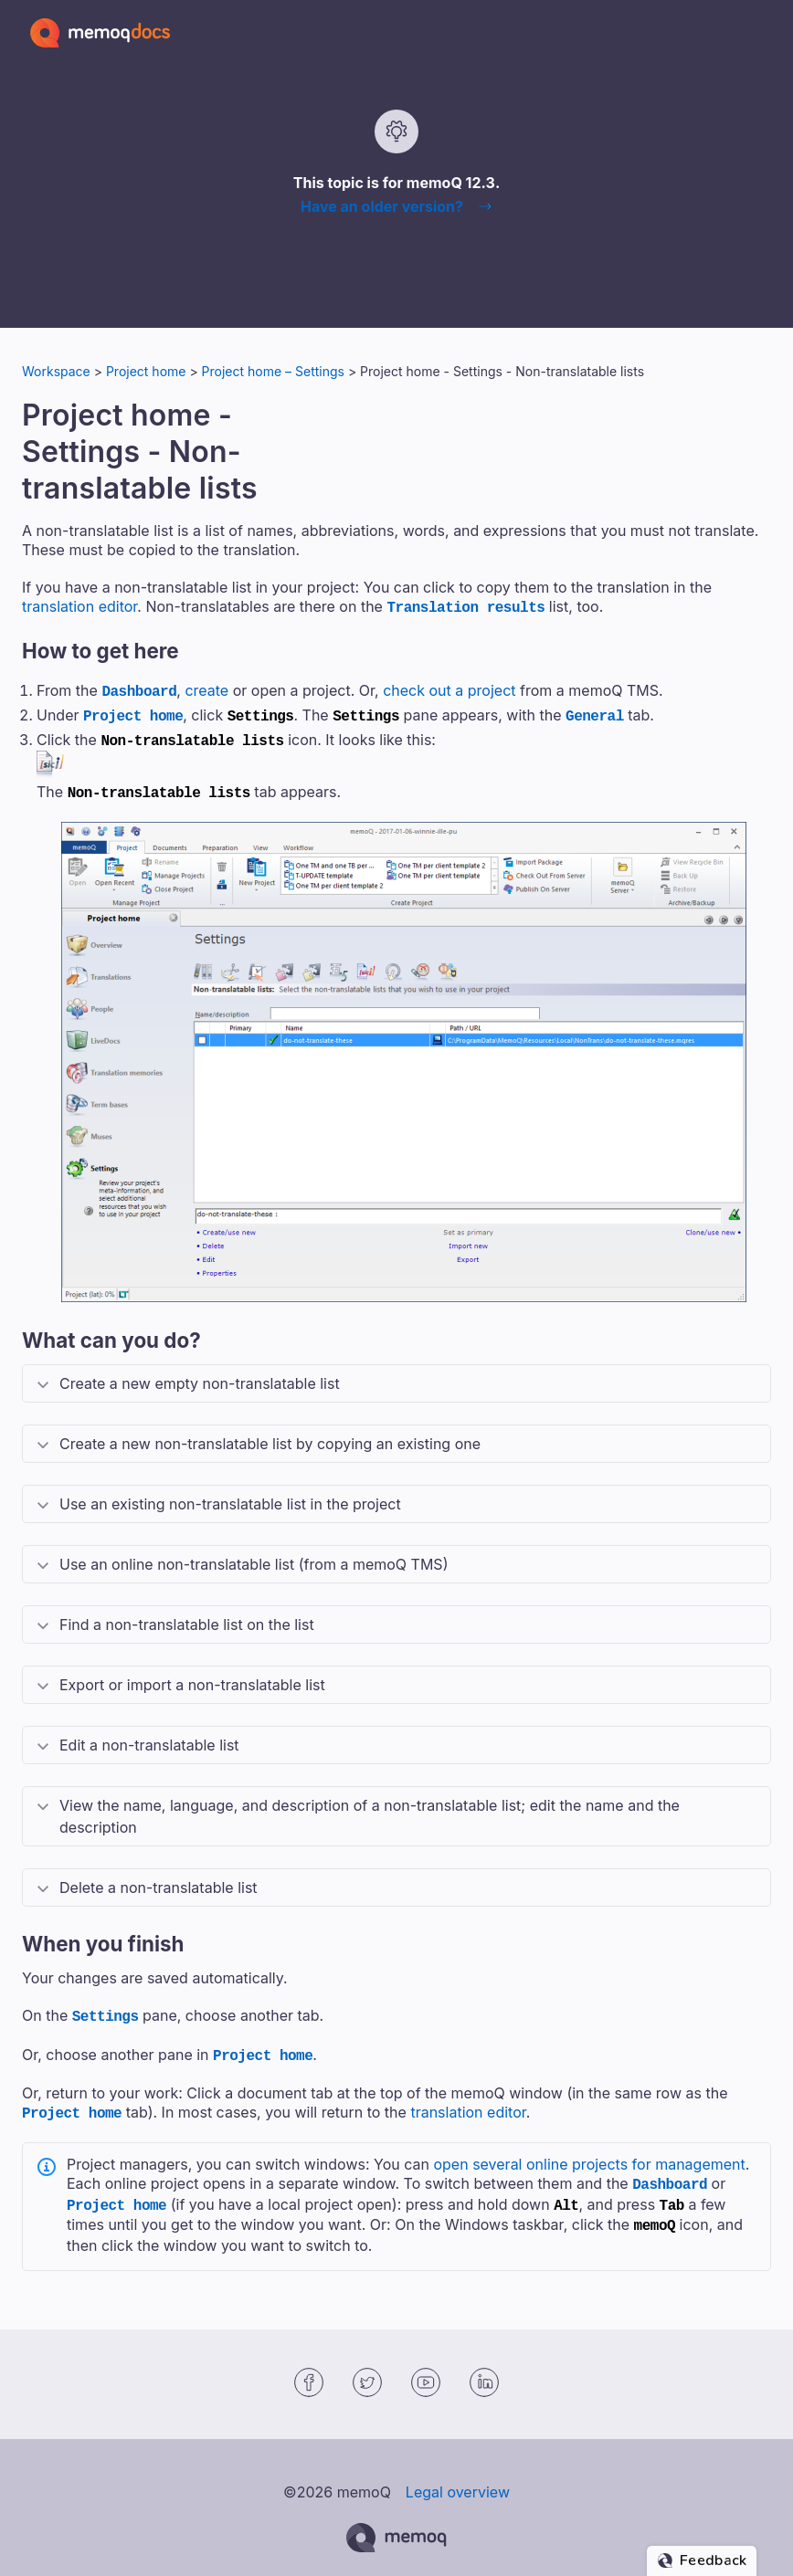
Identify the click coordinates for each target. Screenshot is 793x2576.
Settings (105, 2006)
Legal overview (458, 2472)
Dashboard (138, 688)
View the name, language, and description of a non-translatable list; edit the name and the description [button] (369, 1807)
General (595, 711)
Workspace (56, 371)
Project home (146, 371)
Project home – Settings (273, 371)
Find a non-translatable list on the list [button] (186, 1615)
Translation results (465, 606)
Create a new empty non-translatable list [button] (199, 1374)
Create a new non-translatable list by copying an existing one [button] (270, 1434)
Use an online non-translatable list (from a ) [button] (253, 1555)
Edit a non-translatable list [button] (149, 1736)
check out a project (449, 688)
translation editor (79, 606)
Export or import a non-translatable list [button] (192, 1676)
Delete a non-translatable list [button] (158, 1878)
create (206, 688)
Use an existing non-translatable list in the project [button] (230, 1495)
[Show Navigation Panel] (761, 33)
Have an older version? (382, 206)
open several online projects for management (589, 2149)
